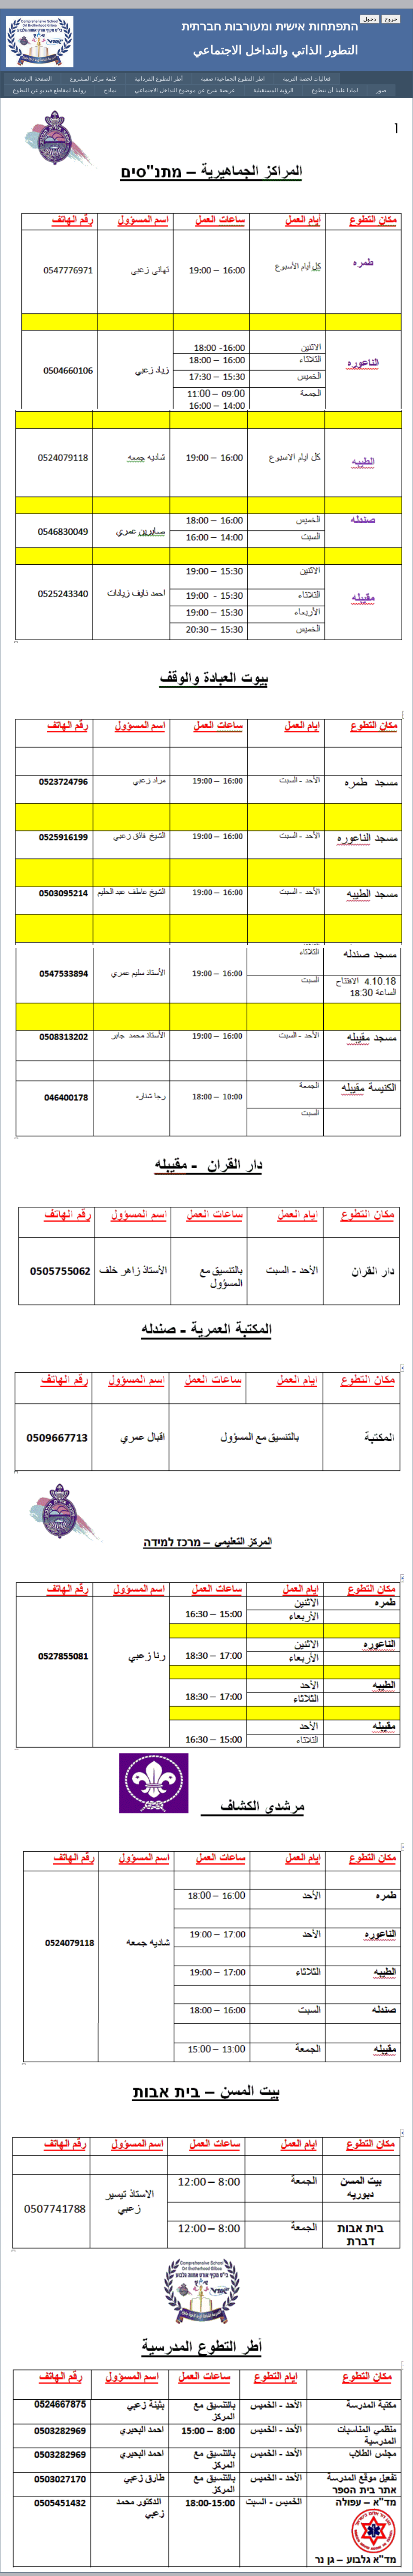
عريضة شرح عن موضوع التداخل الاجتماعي (185, 90)
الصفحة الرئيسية (32, 78)
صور (381, 90)
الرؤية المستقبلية (273, 90)
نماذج (110, 90)
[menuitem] (32, 78)
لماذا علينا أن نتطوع (335, 90)
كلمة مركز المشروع (93, 78)
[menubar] (208, 84)
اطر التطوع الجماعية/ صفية (233, 78)
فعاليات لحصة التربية (307, 78)
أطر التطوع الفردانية (158, 78)
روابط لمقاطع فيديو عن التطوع (49, 90)
